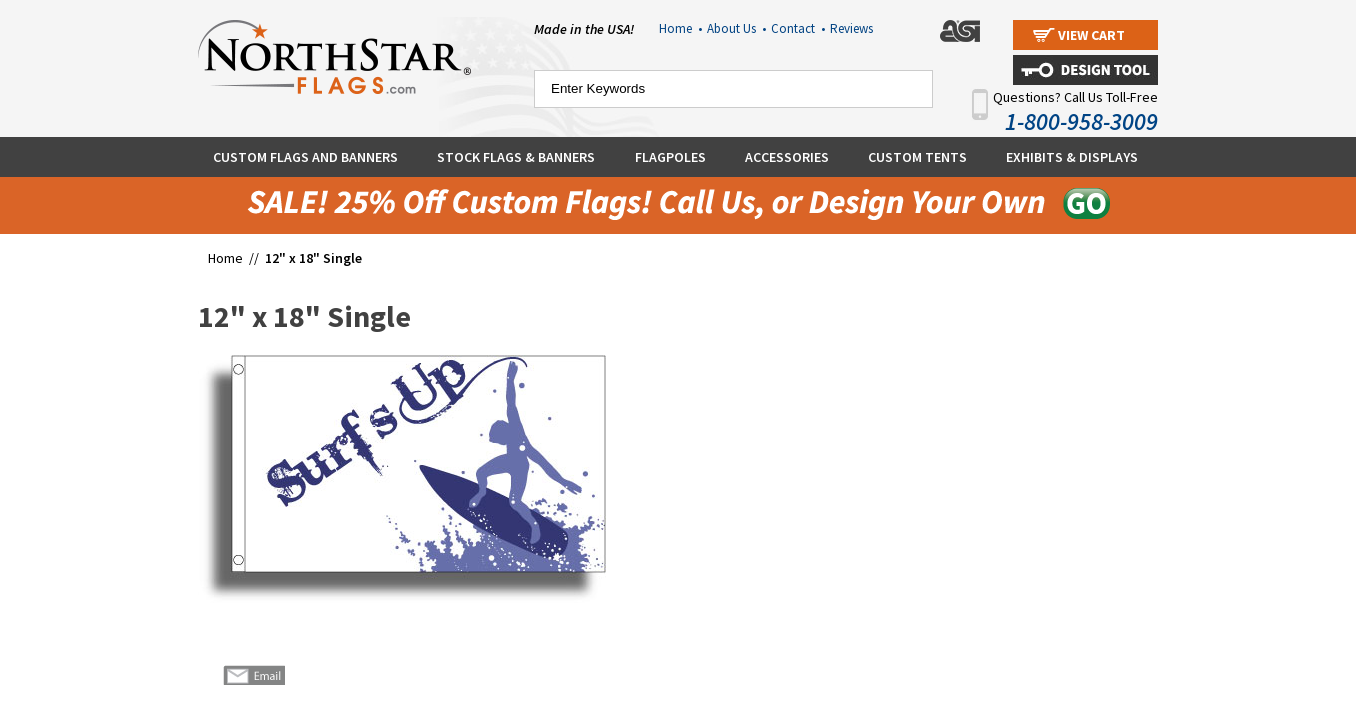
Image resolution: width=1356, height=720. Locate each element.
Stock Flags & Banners (516, 157)
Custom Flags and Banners (305, 157)
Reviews (851, 28)
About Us (736, 28)
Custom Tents (917, 157)
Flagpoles (670, 157)
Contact (798, 28)
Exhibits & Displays (1072, 157)
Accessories (787, 157)
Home (680, 28)
